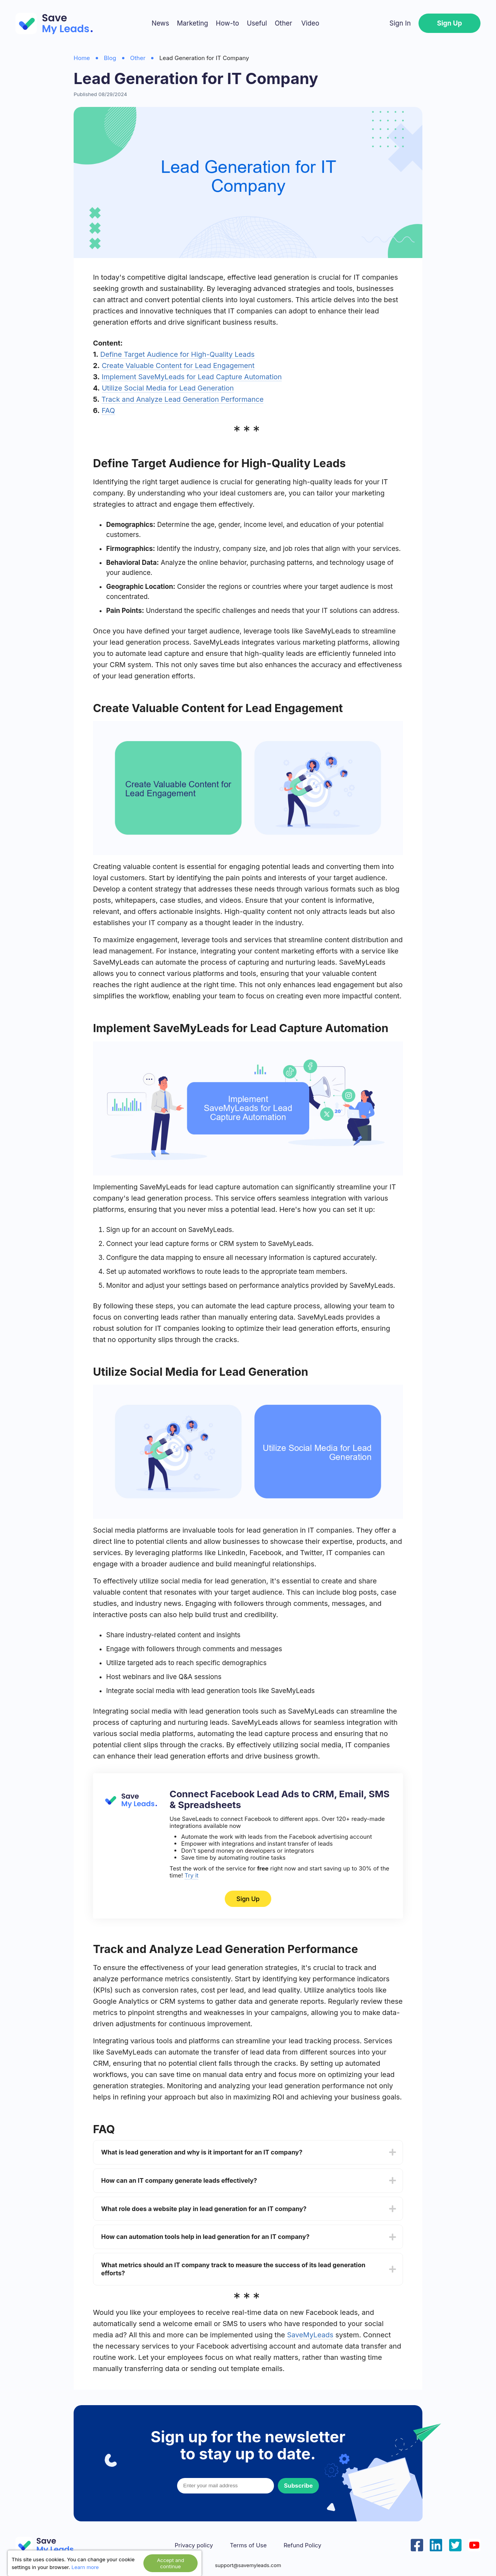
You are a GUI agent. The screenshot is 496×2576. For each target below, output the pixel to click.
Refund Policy (302, 2545)
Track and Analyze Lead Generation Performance (183, 399)
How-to (227, 23)
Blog (110, 58)
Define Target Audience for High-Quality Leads (177, 354)
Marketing (192, 23)
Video (310, 23)
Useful (257, 23)
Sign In (400, 23)
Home (82, 58)
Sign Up (449, 23)
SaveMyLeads (310, 2335)
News (160, 23)
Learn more (85, 2567)
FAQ (108, 410)
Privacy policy (194, 2545)
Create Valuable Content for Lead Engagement (178, 365)
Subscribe (298, 2485)
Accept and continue (170, 2563)
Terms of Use (248, 2545)
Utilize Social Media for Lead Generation (168, 388)
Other (283, 23)
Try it (191, 1875)
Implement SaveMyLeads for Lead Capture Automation (192, 377)
